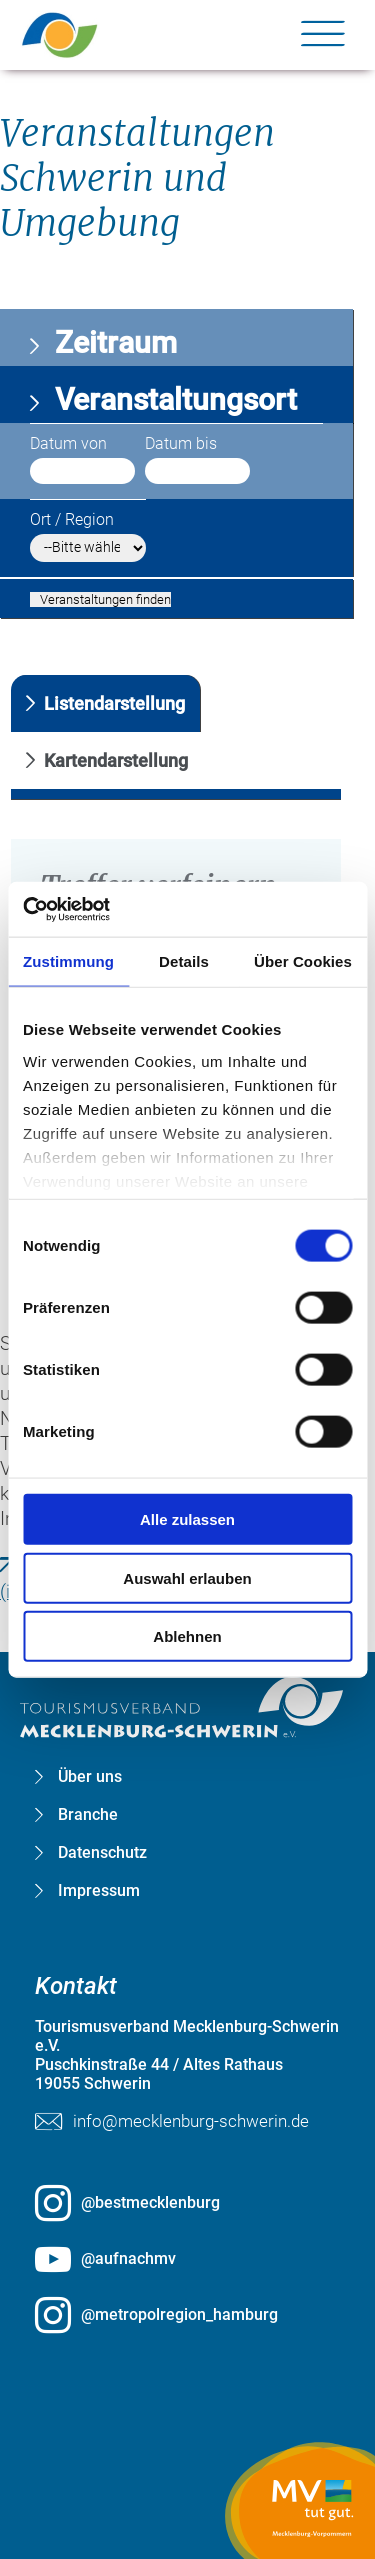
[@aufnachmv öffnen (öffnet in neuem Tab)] (187, 2259)
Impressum (99, 1891)
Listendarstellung (114, 703)
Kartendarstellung (116, 760)
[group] (188, 1093)
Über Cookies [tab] (303, 961)
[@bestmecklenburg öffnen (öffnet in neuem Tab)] (187, 2203)
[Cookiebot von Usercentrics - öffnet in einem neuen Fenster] (110, 909)
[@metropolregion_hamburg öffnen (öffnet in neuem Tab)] (187, 2315)
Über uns (90, 1777)
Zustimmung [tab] (68, 961)
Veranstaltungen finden (105, 599)
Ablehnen (187, 1636)
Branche (88, 1815)
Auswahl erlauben (187, 1577)
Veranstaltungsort (172, 399)
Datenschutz (102, 1853)
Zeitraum (112, 342)
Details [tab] (184, 961)
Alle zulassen (187, 1519)
